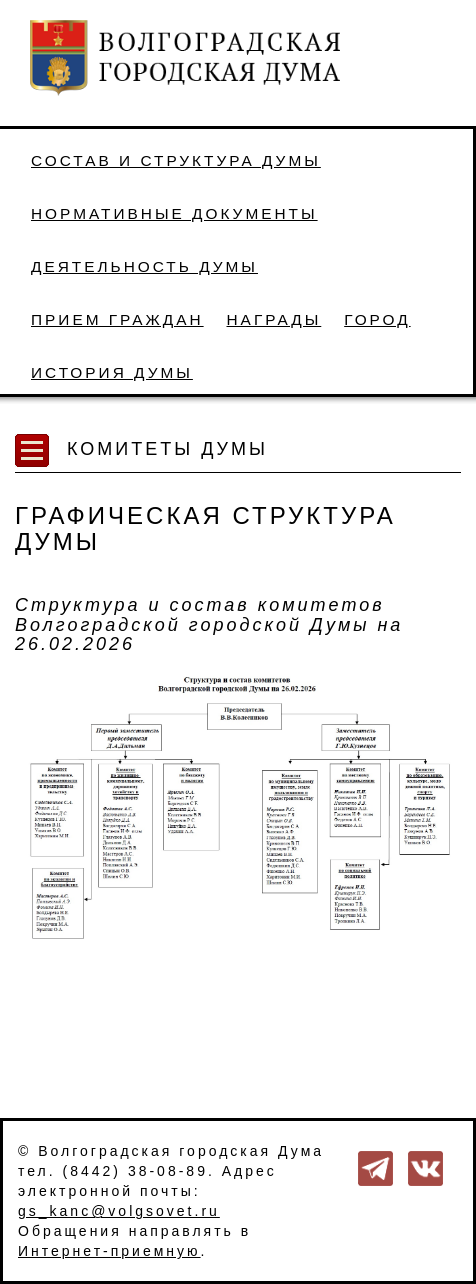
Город (377, 319)
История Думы (112, 372)
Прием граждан (117, 319)
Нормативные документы (174, 213)
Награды (274, 319)
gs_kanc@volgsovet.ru (119, 1211)
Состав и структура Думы (176, 160)
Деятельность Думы (144, 266)
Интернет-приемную (109, 1251)
